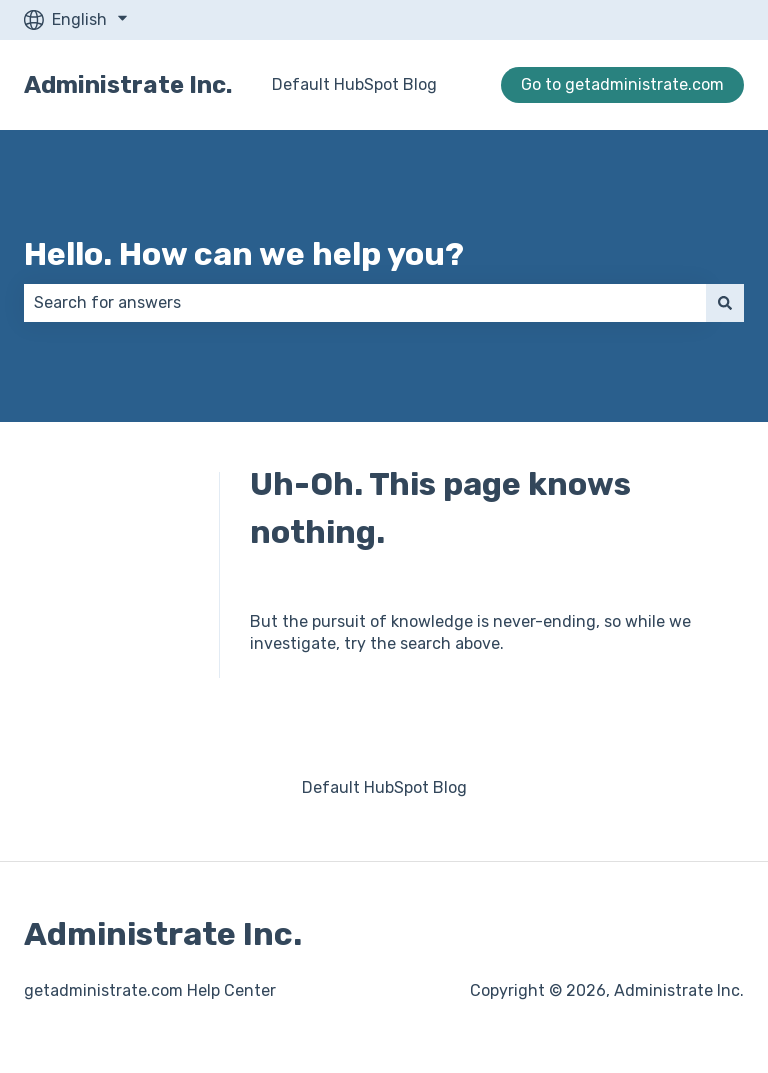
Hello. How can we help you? (244, 254)
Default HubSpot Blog (354, 84)
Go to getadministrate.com (622, 84)
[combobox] (365, 303)
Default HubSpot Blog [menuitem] (384, 787)
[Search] (725, 303)
